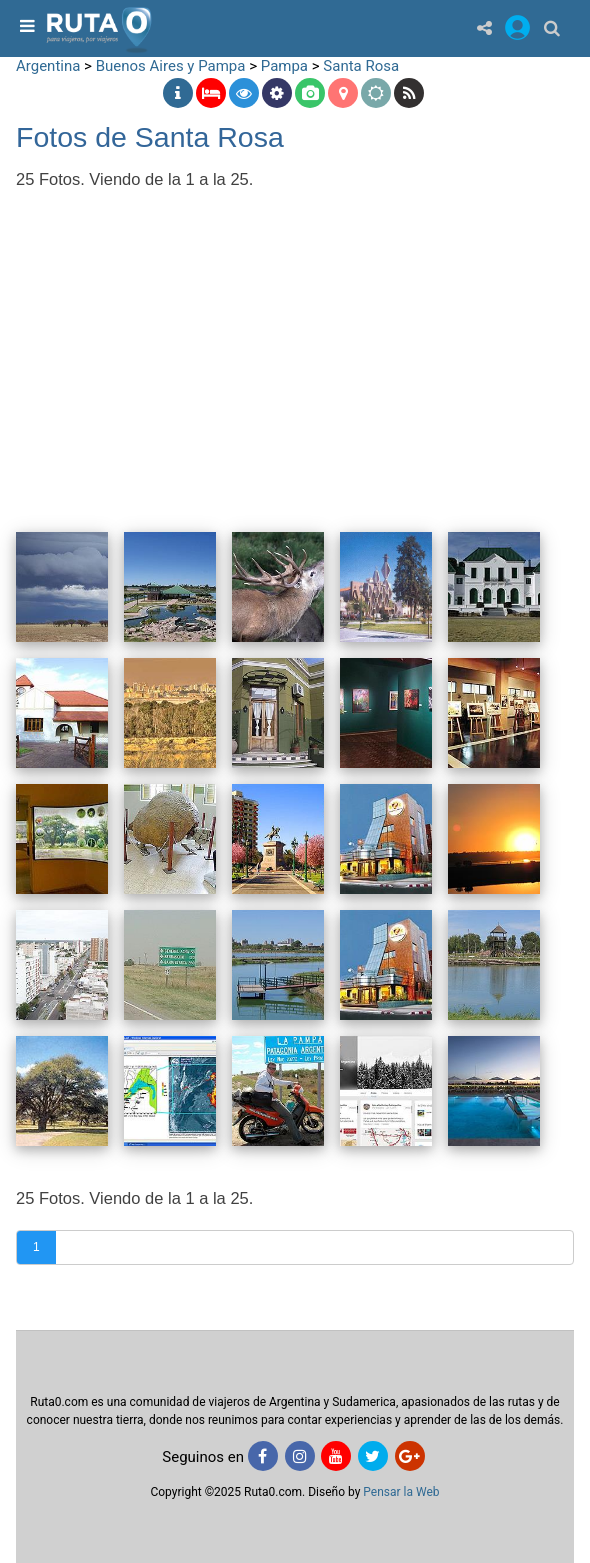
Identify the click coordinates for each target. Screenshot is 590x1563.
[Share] (484, 27)
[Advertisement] (295, 347)
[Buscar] (552, 27)
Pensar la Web (401, 1492)
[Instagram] (300, 1456)
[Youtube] (336, 1456)
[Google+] (410, 1456)
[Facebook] (263, 1456)
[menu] (25, 27)
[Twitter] (373, 1456)
